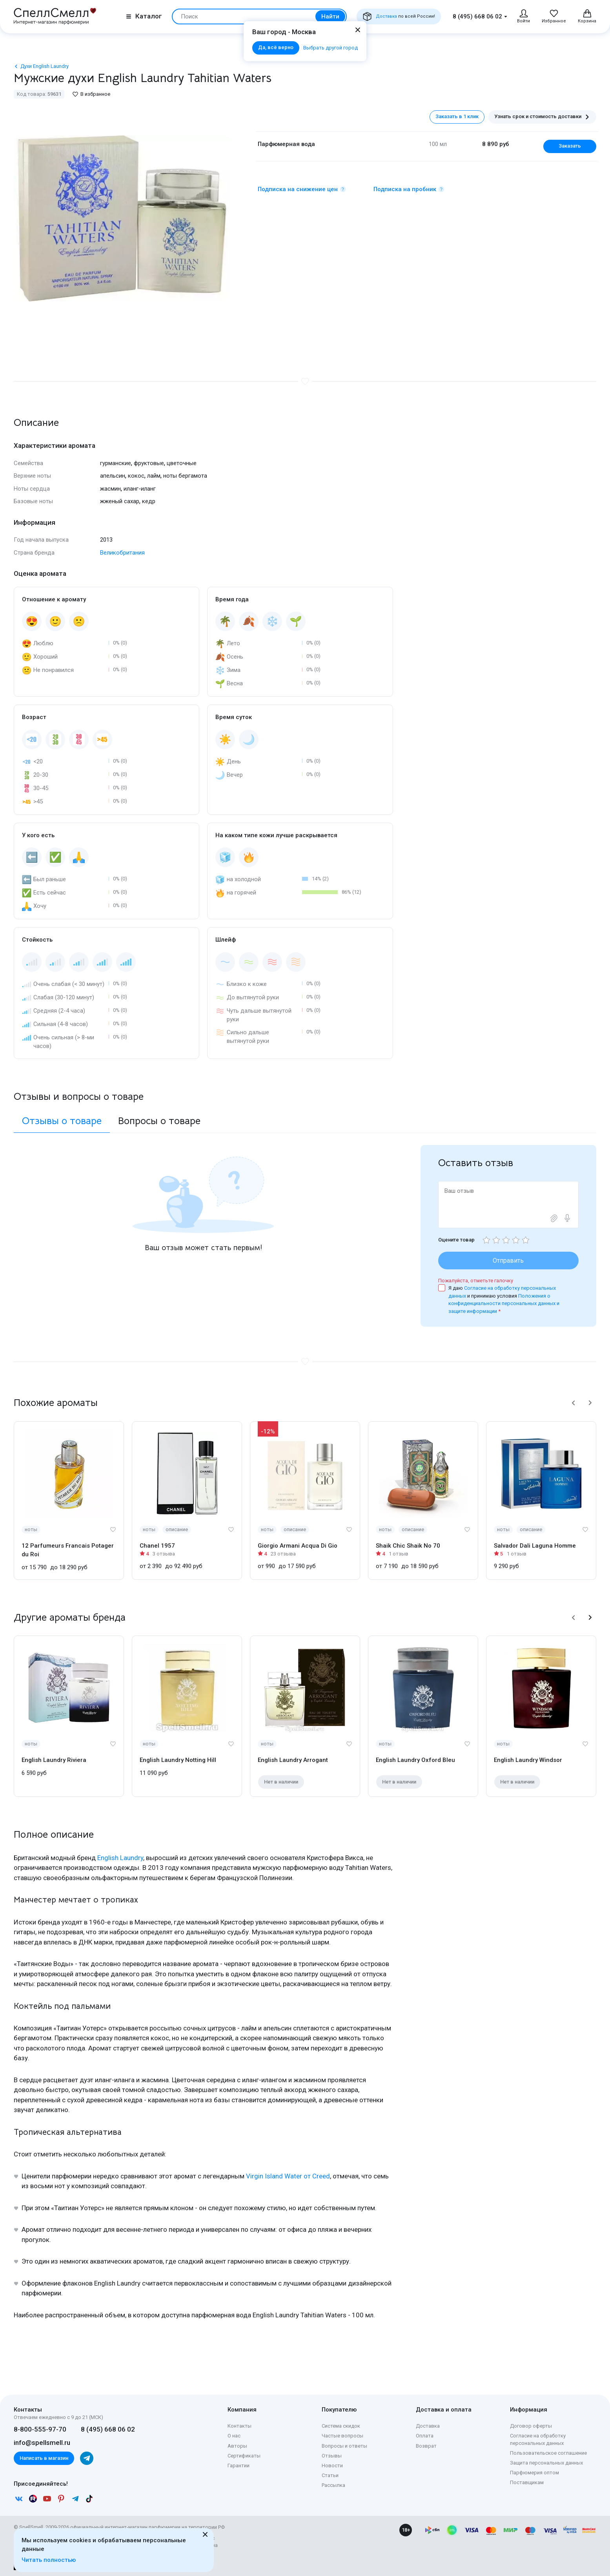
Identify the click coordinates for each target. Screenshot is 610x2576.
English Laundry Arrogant (293, 1760)
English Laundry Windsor (528, 1760)
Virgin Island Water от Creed (288, 2176)
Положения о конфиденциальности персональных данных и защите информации (503, 1303)
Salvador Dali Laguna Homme (535, 1545)
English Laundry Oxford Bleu (415, 1760)
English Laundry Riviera (54, 1760)
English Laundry (120, 1858)
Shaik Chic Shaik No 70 (408, 1545)
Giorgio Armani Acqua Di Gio (297, 1545)
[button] (573, 1403)
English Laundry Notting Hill (178, 1760)
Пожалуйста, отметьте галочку (475, 1280)
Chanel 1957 (157, 1545)
